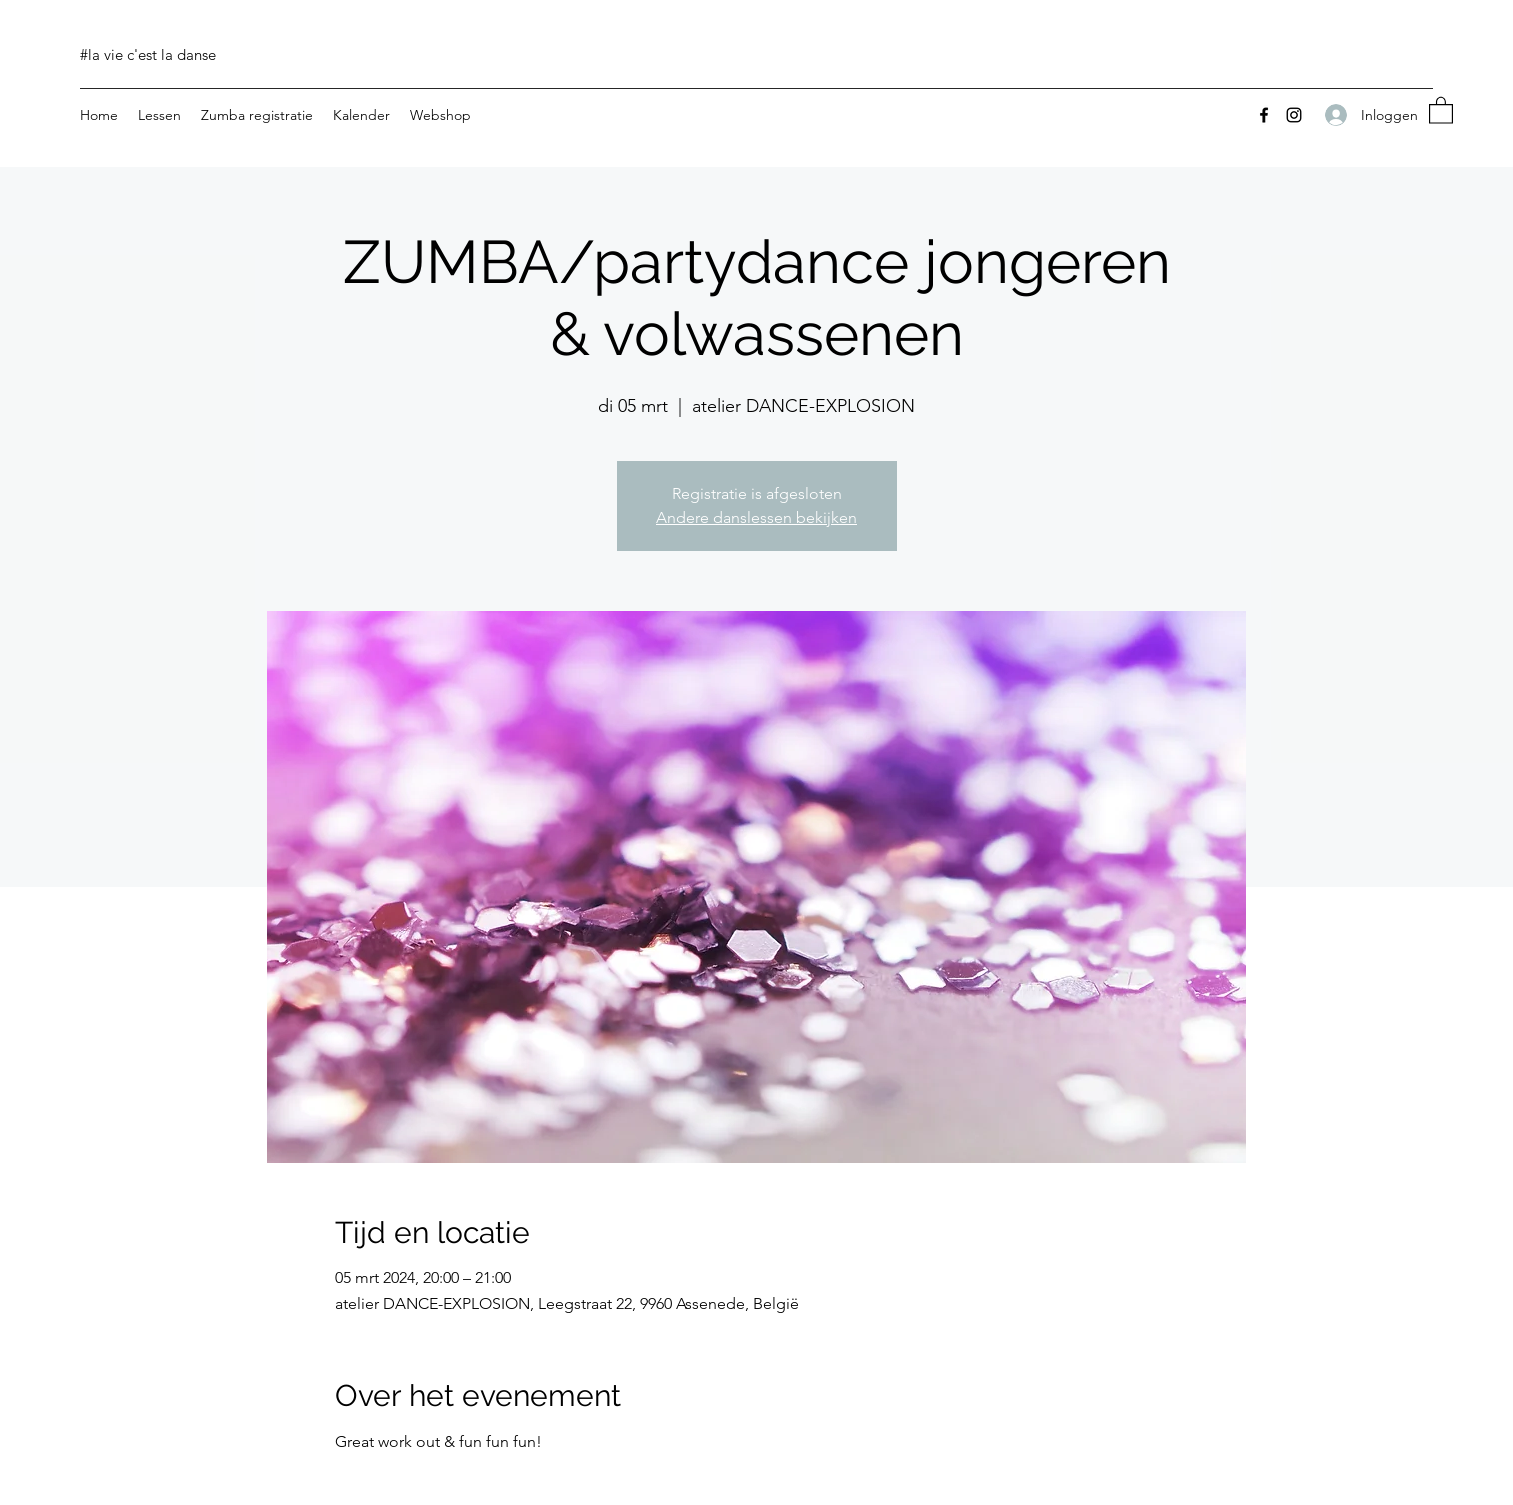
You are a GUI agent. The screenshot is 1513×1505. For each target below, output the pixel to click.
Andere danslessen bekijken (756, 517)
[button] (1441, 109)
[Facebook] (1264, 115)
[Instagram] (1294, 115)
